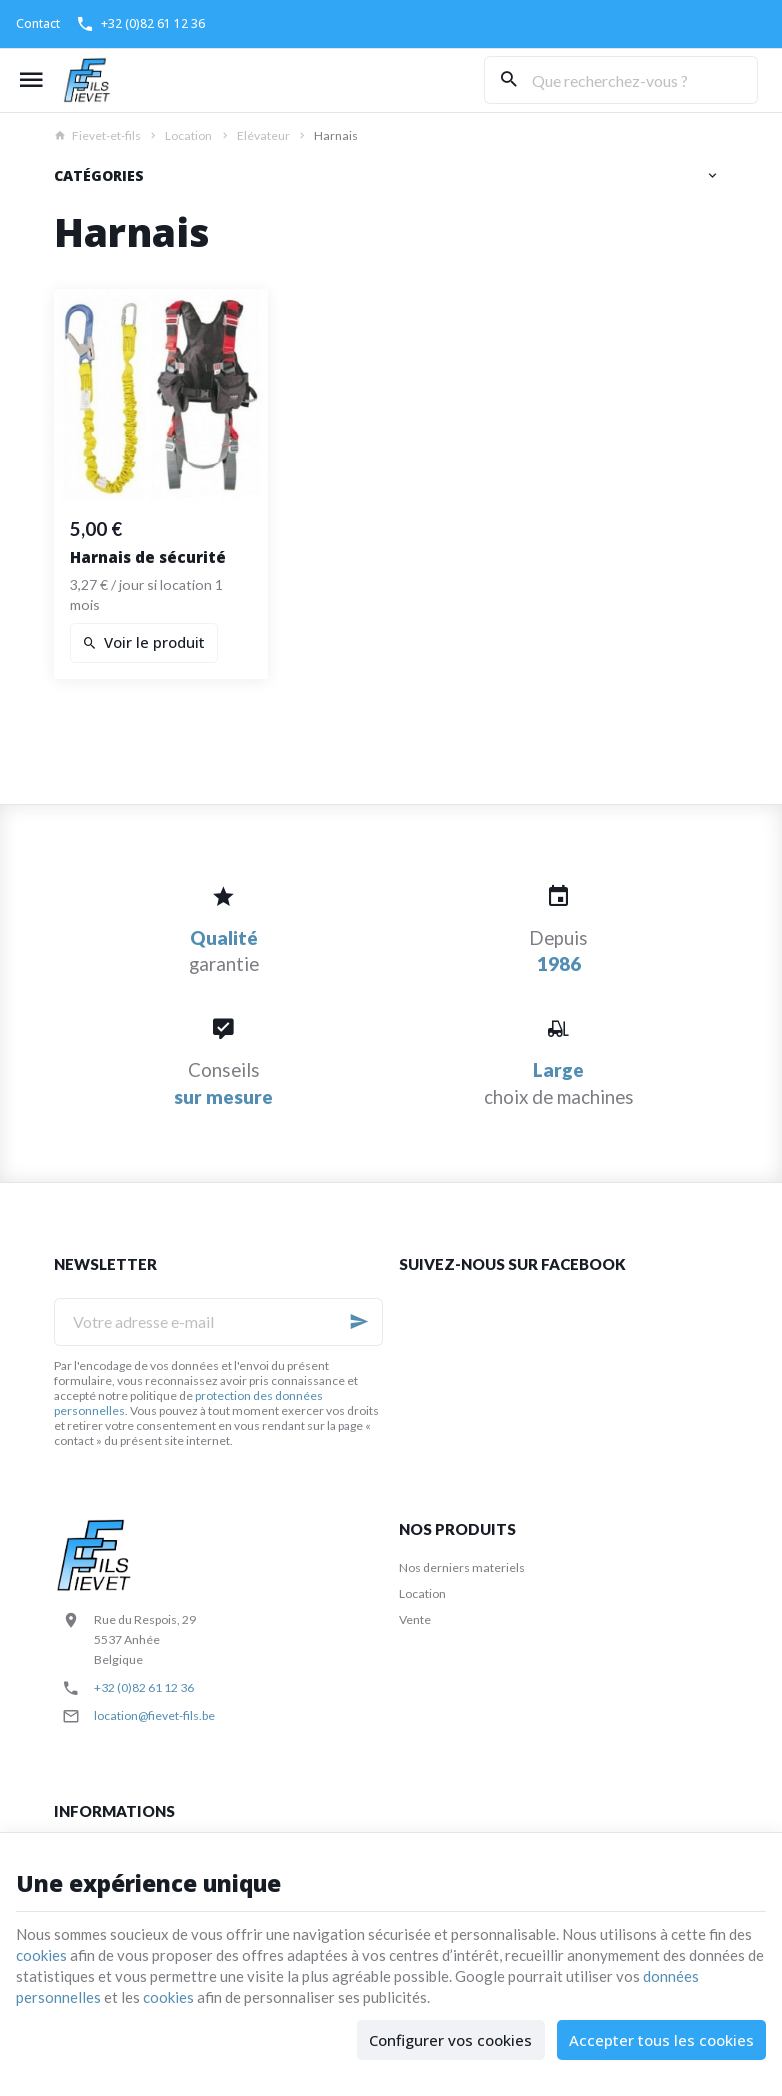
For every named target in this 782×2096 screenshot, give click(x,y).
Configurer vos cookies (450, 2040)
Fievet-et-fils (97, 135)
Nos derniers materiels (462, 1567)
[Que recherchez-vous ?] (621, 80)
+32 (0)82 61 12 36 (144, 1687)
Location (188, 135)
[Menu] (31, 80)
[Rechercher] (508, 80)
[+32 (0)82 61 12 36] (140, 24)
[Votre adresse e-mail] (218, 1322)
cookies (41, 1955)
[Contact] (38, 24)
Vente (415, 1619)
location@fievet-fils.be (154, 1715)
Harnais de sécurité (148, 557)
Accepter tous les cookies (661, 2040)
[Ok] (359, 1322)
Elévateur (263, 135)
